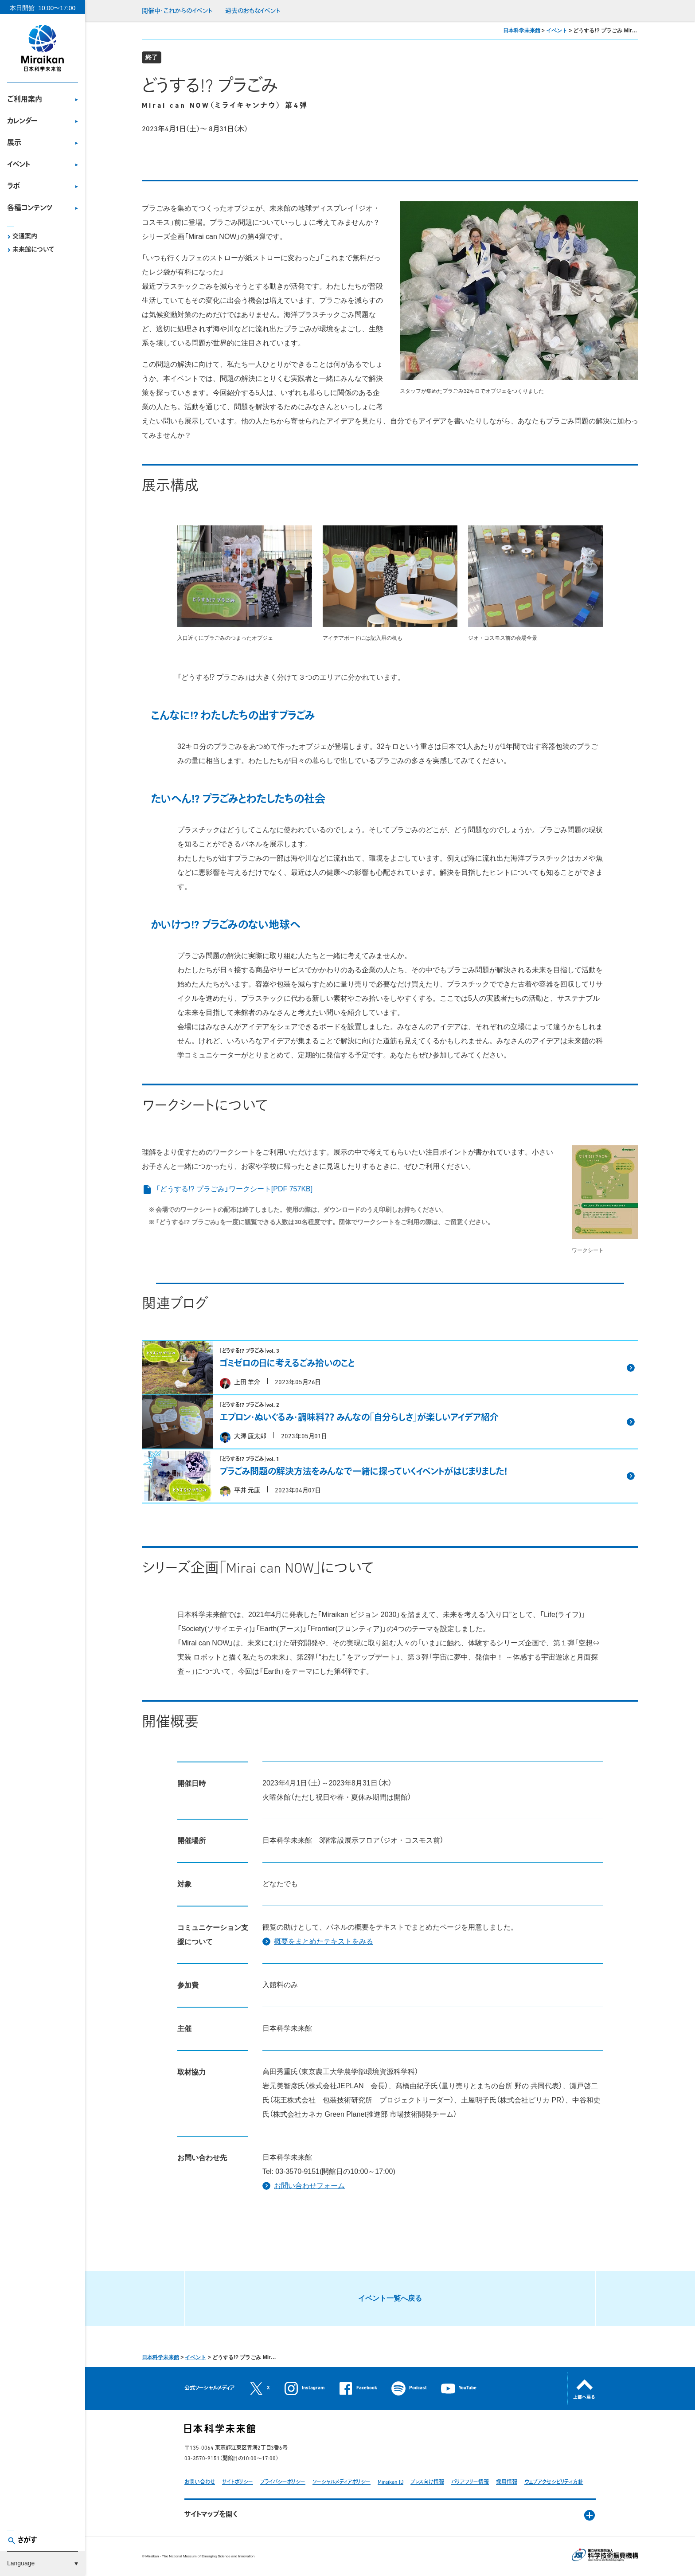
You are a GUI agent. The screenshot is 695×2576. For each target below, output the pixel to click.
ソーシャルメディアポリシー (341, 2482)
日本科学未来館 (521, 30)
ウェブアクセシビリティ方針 (553, 2482)
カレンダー (22, 121)
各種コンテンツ (29, 208)
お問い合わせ (199, 2482)
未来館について (33, 250)
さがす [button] (27, 2540)
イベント (18, 164)
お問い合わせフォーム (309, 2185)
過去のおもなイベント (253, 11)
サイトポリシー (237, 2482)
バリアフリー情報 (470, 2482)
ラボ (13, 186)
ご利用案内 (24, 99)
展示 (14, 143)
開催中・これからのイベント (177, 11)
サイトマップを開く (211, 2514)
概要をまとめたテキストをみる (323, 1941)
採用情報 (506, 2482)
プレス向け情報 (427, 2482)
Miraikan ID (390, 2482)
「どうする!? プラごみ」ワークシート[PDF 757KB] (227, 1189)
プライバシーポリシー (282, 2482)
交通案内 (24, 236)
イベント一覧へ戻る (390, 2298)
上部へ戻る (584, 2397)
